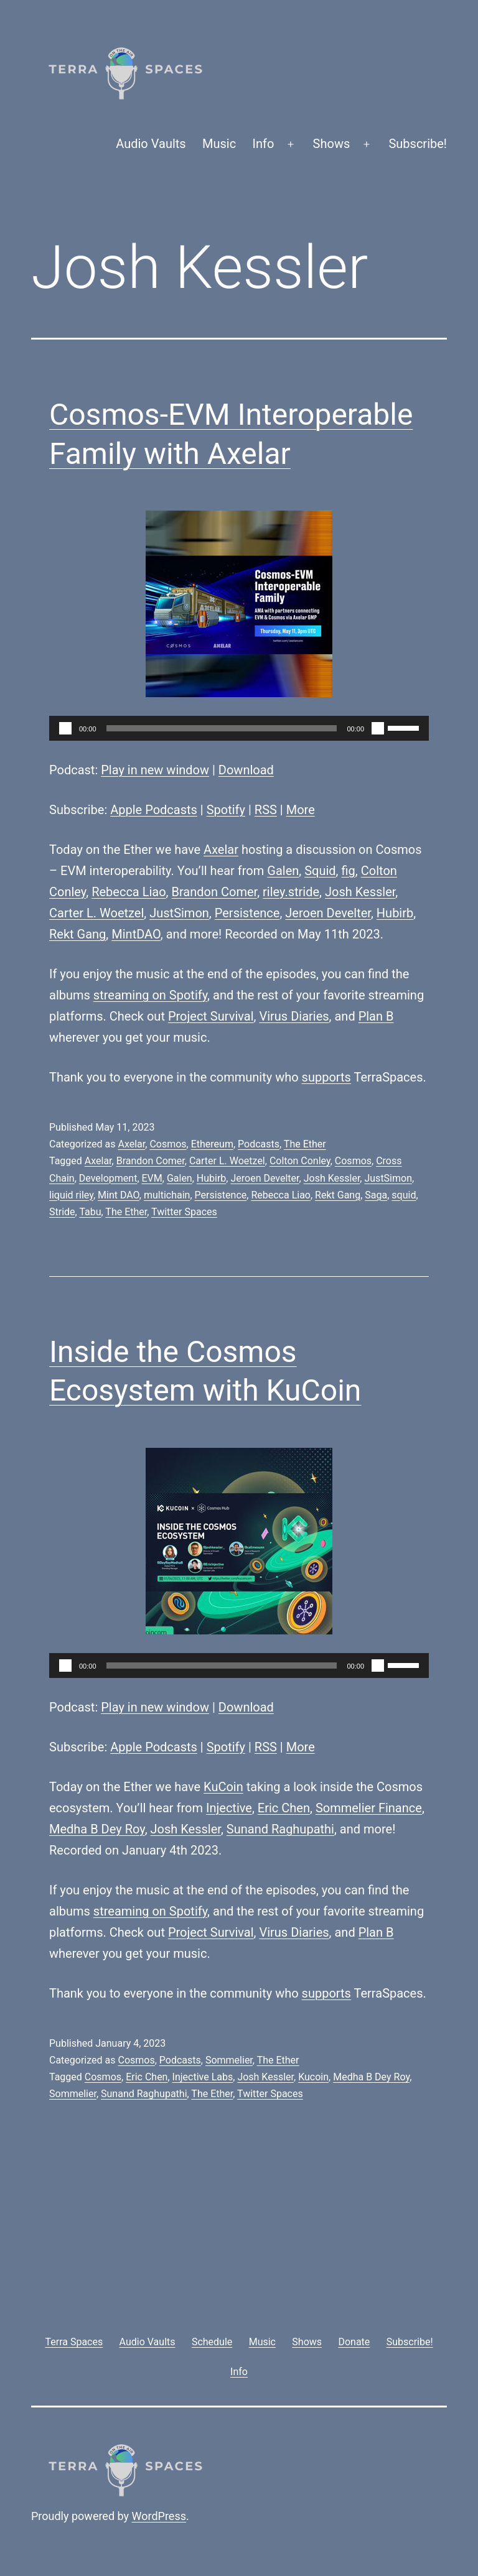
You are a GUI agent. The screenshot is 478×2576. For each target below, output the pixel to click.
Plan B (376, 1016)
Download (246, 769)
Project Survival (211, 1016)
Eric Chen (284, 1807)
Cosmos (167, 1144)
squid (403, 1195)
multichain (167, 1195)
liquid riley (71, 1195)
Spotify (226, 809)
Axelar (221, 849)
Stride (62, 1212)
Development (108, 1178)
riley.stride (291, 891)
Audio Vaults (150, 143)
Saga (376, 1195)
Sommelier (229, 2060)
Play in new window (155, 769)
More (300, 809)
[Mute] (378, 728)
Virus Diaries (294, 1016)
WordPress (159, 2516)
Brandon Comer (215, 891)
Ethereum (212, 1144)
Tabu (90, 1212)
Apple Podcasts (153, 809)
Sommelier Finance (369, 1807)
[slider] (221, 728)
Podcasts (258, 1144)
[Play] (65, 728)
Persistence (247, 913)
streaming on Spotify (150, 995)
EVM (152, 1178)
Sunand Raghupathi (280, 1829)
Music (219, 143)
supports (326, 1077)
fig (348, 870)
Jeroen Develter (328, 913)
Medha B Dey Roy (97, 1829)
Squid (319, 870)
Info (263, 143)
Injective (229, 1807)
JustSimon (179, 913)
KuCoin (223, 1786)
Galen (283, 870)
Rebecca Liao (128, 891)
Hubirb (395, 913)
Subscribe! (417, 143)
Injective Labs (202, 2077)
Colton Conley (299, 1161)
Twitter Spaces (184, 1212)
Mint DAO (118, 1195)
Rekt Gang (77, 934)
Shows (331, 143)
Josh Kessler (360, 891)
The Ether (305, 1144)
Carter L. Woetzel (96, 913)
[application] (239, 728)
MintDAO (136, 934)
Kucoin (313, 2077)
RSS (266, 809)
